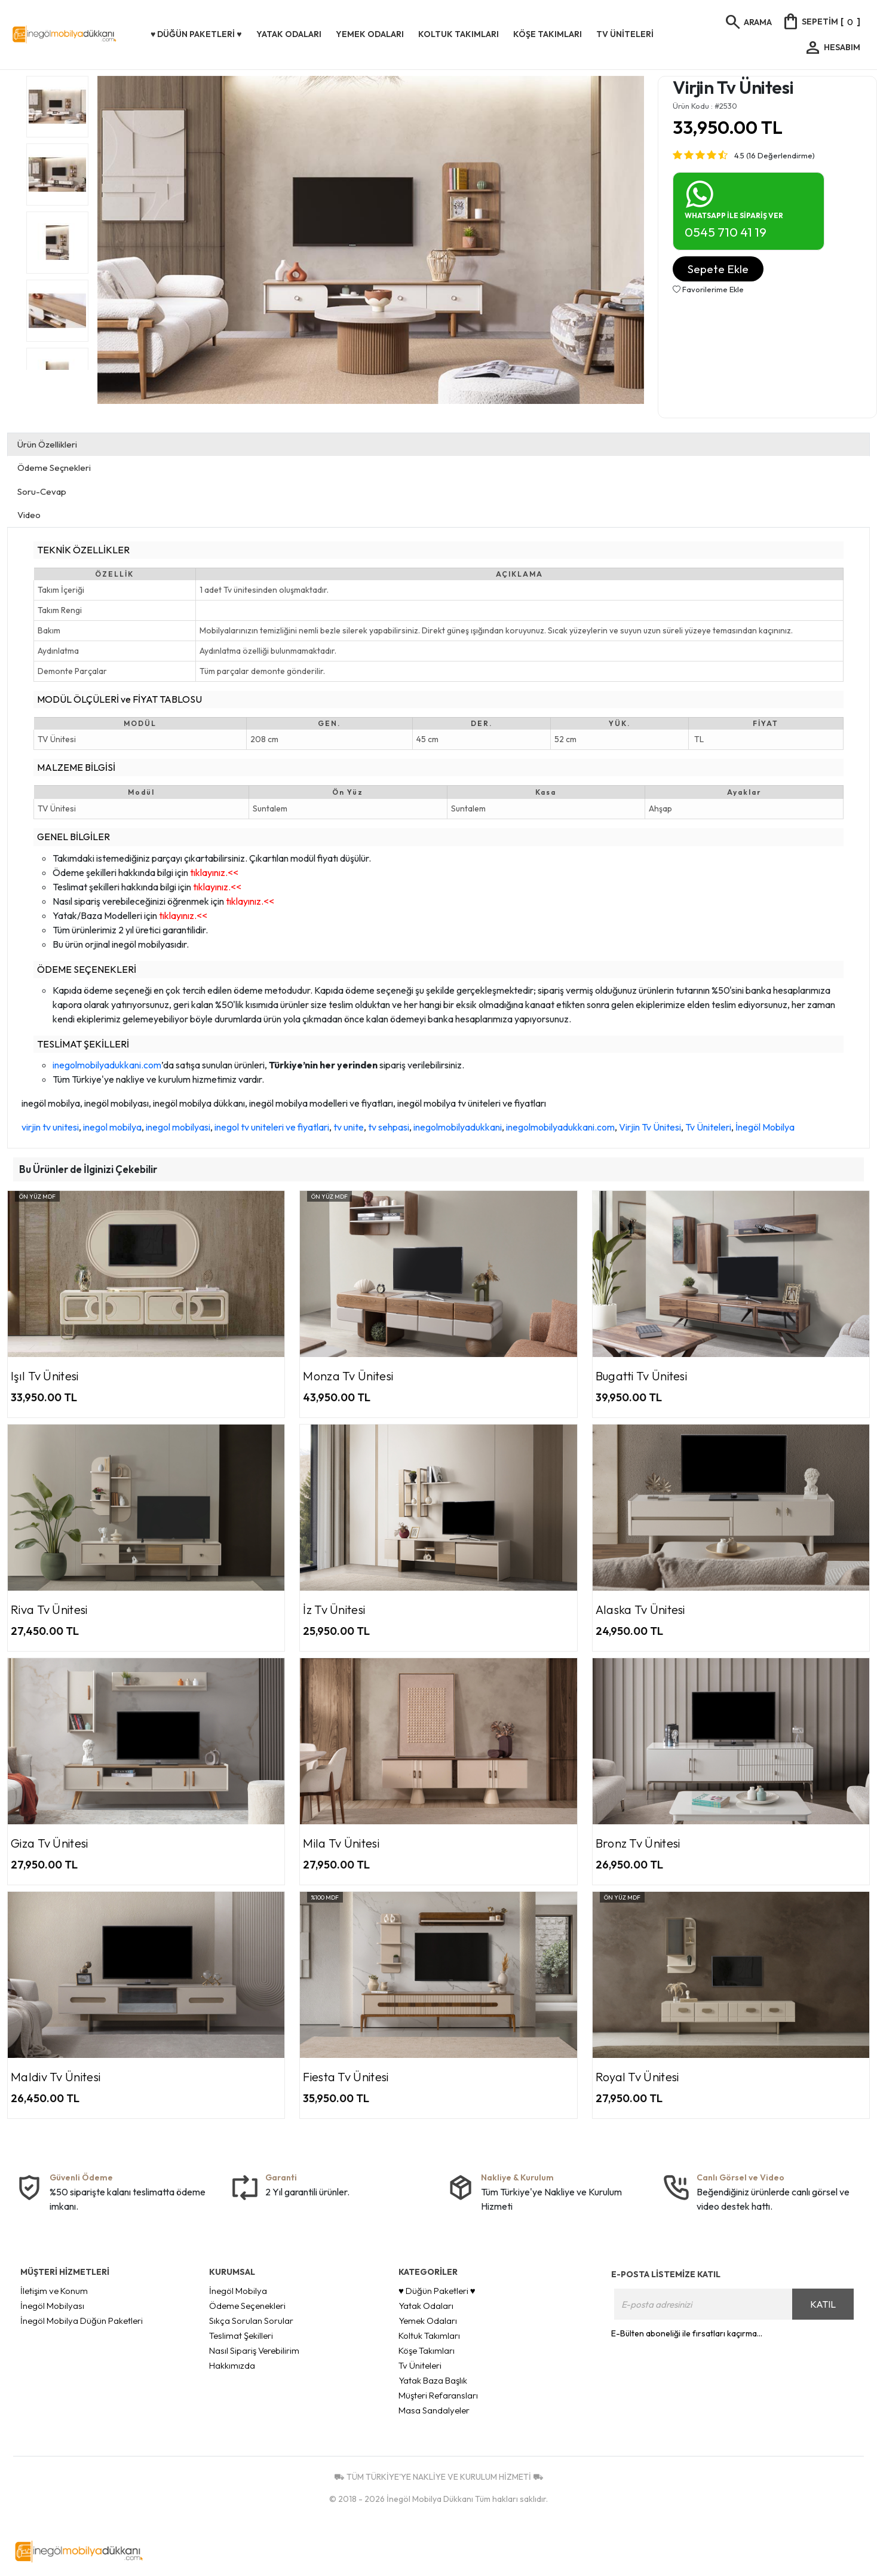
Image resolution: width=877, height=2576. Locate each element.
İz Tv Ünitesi (334, 1609)
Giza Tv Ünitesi (49, 1843)
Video (29, 514)
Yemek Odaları (427, 2320)
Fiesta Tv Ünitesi (345, 2076)
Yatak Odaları (425, 2305)
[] (820, 21)
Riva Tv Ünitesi (49, 1609)
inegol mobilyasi (178, 1127)
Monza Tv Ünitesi (348, 1375)
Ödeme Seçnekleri (54, 467)
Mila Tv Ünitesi (341, 1843)
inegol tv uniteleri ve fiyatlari (271, 1127)
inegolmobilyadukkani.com (107, 1065)
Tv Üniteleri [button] (625, 34)
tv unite (348, 1127)
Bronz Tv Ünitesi (638, 1843)
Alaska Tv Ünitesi (640, 1609)
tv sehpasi (388, 1127)
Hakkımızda (232, 2365)
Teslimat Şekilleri (241, 2335)
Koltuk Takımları (429, 2335)
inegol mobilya (112, 1127)
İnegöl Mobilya (765, 1127)
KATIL (823, 2304)
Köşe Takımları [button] (547, 34)
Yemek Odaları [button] (370, 34)
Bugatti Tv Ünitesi (641, 1375)
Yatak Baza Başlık (432, 2380)
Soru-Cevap (41, 491)
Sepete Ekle (718, 269)
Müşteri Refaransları (438, 2395)
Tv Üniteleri (708, 1127)
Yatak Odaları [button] (288, 34)
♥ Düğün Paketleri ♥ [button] (196, 34)
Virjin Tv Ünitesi (650, 1127)
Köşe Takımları (426, 2350)
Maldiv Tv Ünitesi (55, 2076)
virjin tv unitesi (50, 1127)
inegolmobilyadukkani (457, 1127)
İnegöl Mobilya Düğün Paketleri (81, 2320)
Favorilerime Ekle (708, 289)
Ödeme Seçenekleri (247, 2305)
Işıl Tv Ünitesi (45, 1375)
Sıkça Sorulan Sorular (251, 2320)
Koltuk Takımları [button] (458, 34)
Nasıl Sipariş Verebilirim (254, 2350)
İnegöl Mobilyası (52, 2305)
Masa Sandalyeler (434, 2410)
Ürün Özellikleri (47, 444)
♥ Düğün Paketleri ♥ (437, 2290)
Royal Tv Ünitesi (637, 2076)
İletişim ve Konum (54, 2290)
